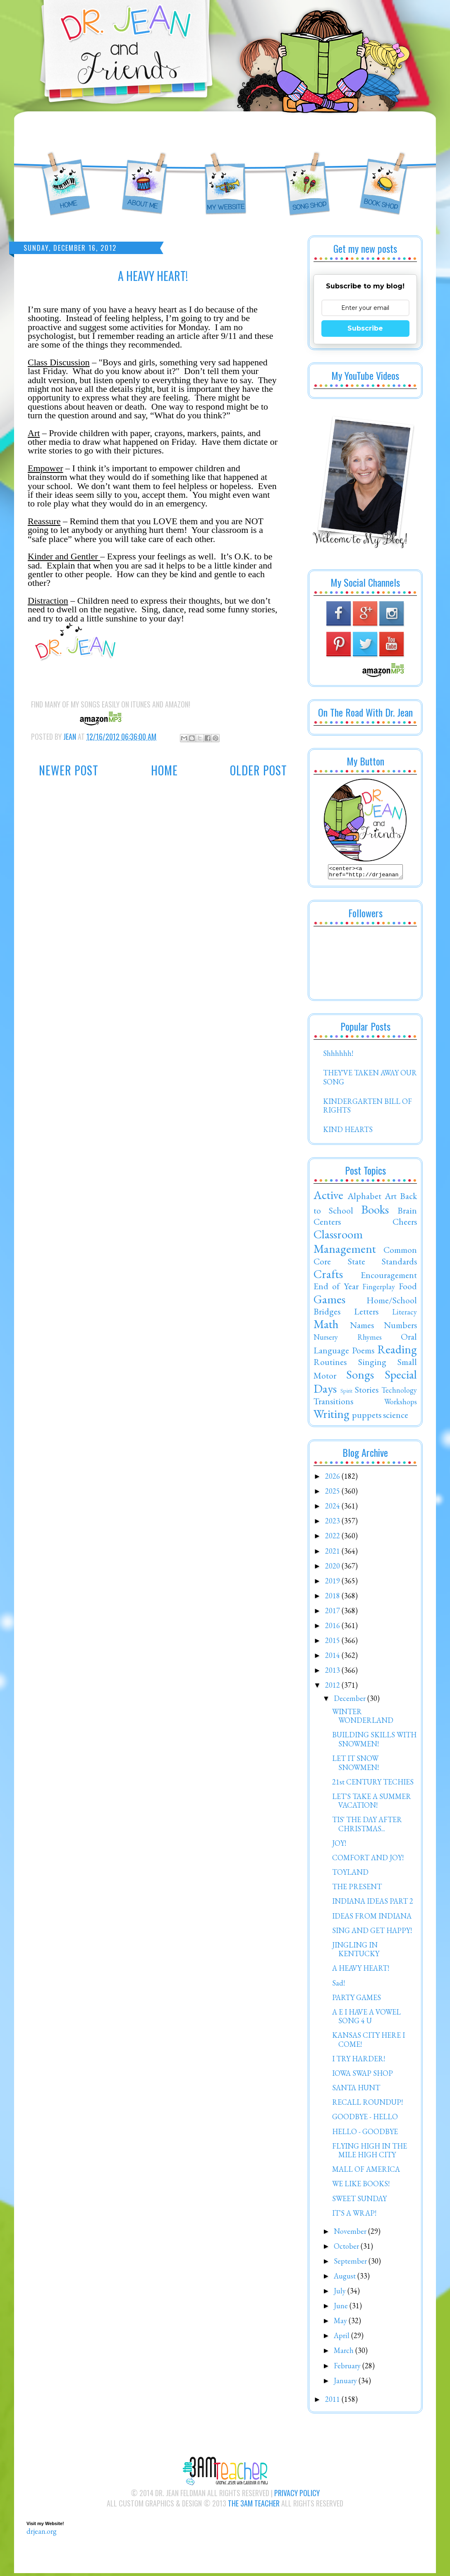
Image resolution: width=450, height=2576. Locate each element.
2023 (333, 1523)
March (344, 2353)
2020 (333, 1568)
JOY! (339, 1845)
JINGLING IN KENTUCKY (355, 1952)
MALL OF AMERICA (366, 2171)
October (347, 2248)
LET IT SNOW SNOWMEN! (355, 1765)
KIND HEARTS (348, 1132)
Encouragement (389, 1277)
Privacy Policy (297, 2495)
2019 (333, 1583)
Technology (399, 1392)
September (351, 2263)
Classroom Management (345, 1244)
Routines (330, 1364)
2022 (333, 1538)
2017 (333, 1613)
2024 (333, 1508)
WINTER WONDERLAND (362, 1718)
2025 (333, 1493)
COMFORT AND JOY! (368, 1860)
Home (164, 770)
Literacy (404, 1314)
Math (326, 1326)
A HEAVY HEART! (360, 1970)
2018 (333, 1598)
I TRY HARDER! (358, 2061)
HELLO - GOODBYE (365, 2134)
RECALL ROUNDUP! (367, 2104)
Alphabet (364, 1198)
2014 (333, 1657)
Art (391, 1198)
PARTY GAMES (356, 2000)
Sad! (338, 1985)
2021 (333, 1553)
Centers (327, 1224)
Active (328, 1197)
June (341, 2308)
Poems (363, 1352)
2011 (333, 2401)
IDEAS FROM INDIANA (372, 1918)
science (395, 1417)
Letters (366, 1313)
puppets (366, 1417)
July (340, 2293)
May (341, 2323)
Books (375, 1212)
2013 (333, 1672)
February (348, 2368)
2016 (333, 1628)
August (345, 2278)
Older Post (258, 770)
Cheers (405, 1224)
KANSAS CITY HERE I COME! (368, 2042)
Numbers (400, 1327)
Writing (331, 1416)
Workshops (400, 1404)
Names (362, 1327)
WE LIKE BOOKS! (361, 2186)
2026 (333, 1478)
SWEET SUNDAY (359, 2201)
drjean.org (41, 2533)
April (342, 2338)
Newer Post (68, 770)
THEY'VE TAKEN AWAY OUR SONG (370, 1079)
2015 (333, 1643)
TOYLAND (350, 1874)
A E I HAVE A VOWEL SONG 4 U (366, 2019)
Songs (360, 1377)
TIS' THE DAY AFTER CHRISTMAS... (367, 1826)
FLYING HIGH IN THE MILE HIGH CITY (369, 2153)
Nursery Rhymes (348, 1339)
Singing (372, 1364)
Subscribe (365, 328)
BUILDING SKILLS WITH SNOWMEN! (374, 1741)
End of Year (336, 1288)
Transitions (333, 1403)
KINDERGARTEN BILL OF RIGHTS (367, 1108)
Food (408, 1288)
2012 (333, 1687)
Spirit (346, 1393)
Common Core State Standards (365, 1257)
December (350, 1700)
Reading (397, 1352)
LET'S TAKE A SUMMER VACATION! (371, 1803)
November (351, 2233)
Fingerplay (378, 1289)
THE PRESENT (357, 1889)
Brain (407, 1212)
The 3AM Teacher (254, 2505)
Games (329, 1302)
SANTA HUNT (356, 2090)
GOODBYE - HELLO (365, 2119)
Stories (366, 1392)
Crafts (328, 1276)
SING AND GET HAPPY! (372, 1933)
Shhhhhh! (338, 1055)
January (346, 2383)
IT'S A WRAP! (354, 2215)
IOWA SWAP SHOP (362, 2075)
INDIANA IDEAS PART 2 (372, 1903)
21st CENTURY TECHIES (373, 1784)
